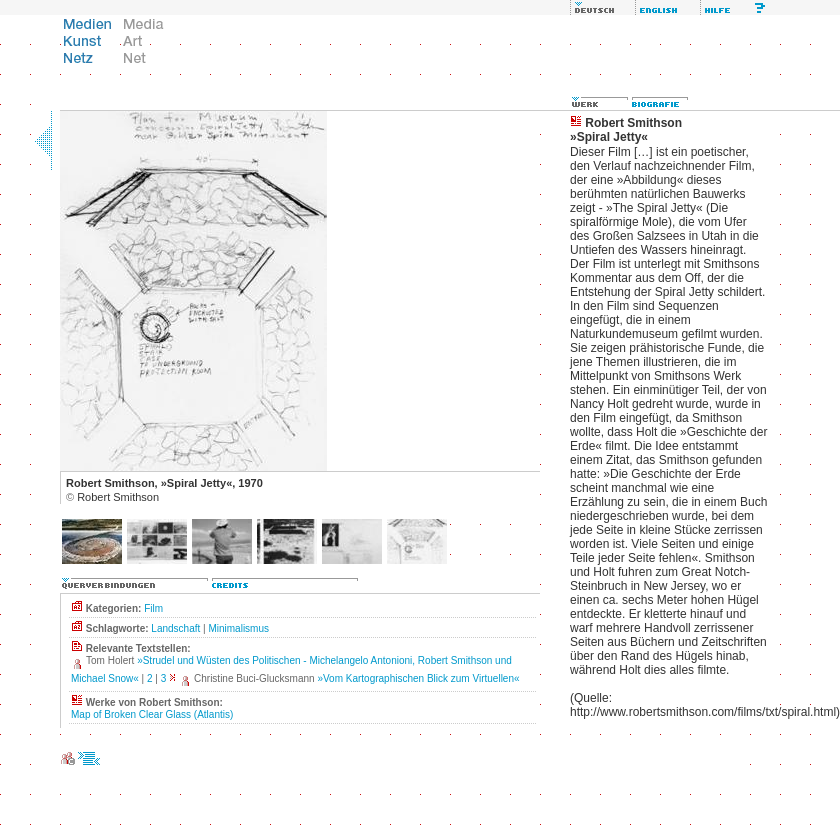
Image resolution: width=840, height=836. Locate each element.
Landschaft (175, 628)
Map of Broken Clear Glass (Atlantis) (152, 714)
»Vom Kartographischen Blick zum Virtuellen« (418, 678)
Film (153, 608)
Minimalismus (238, 628)
